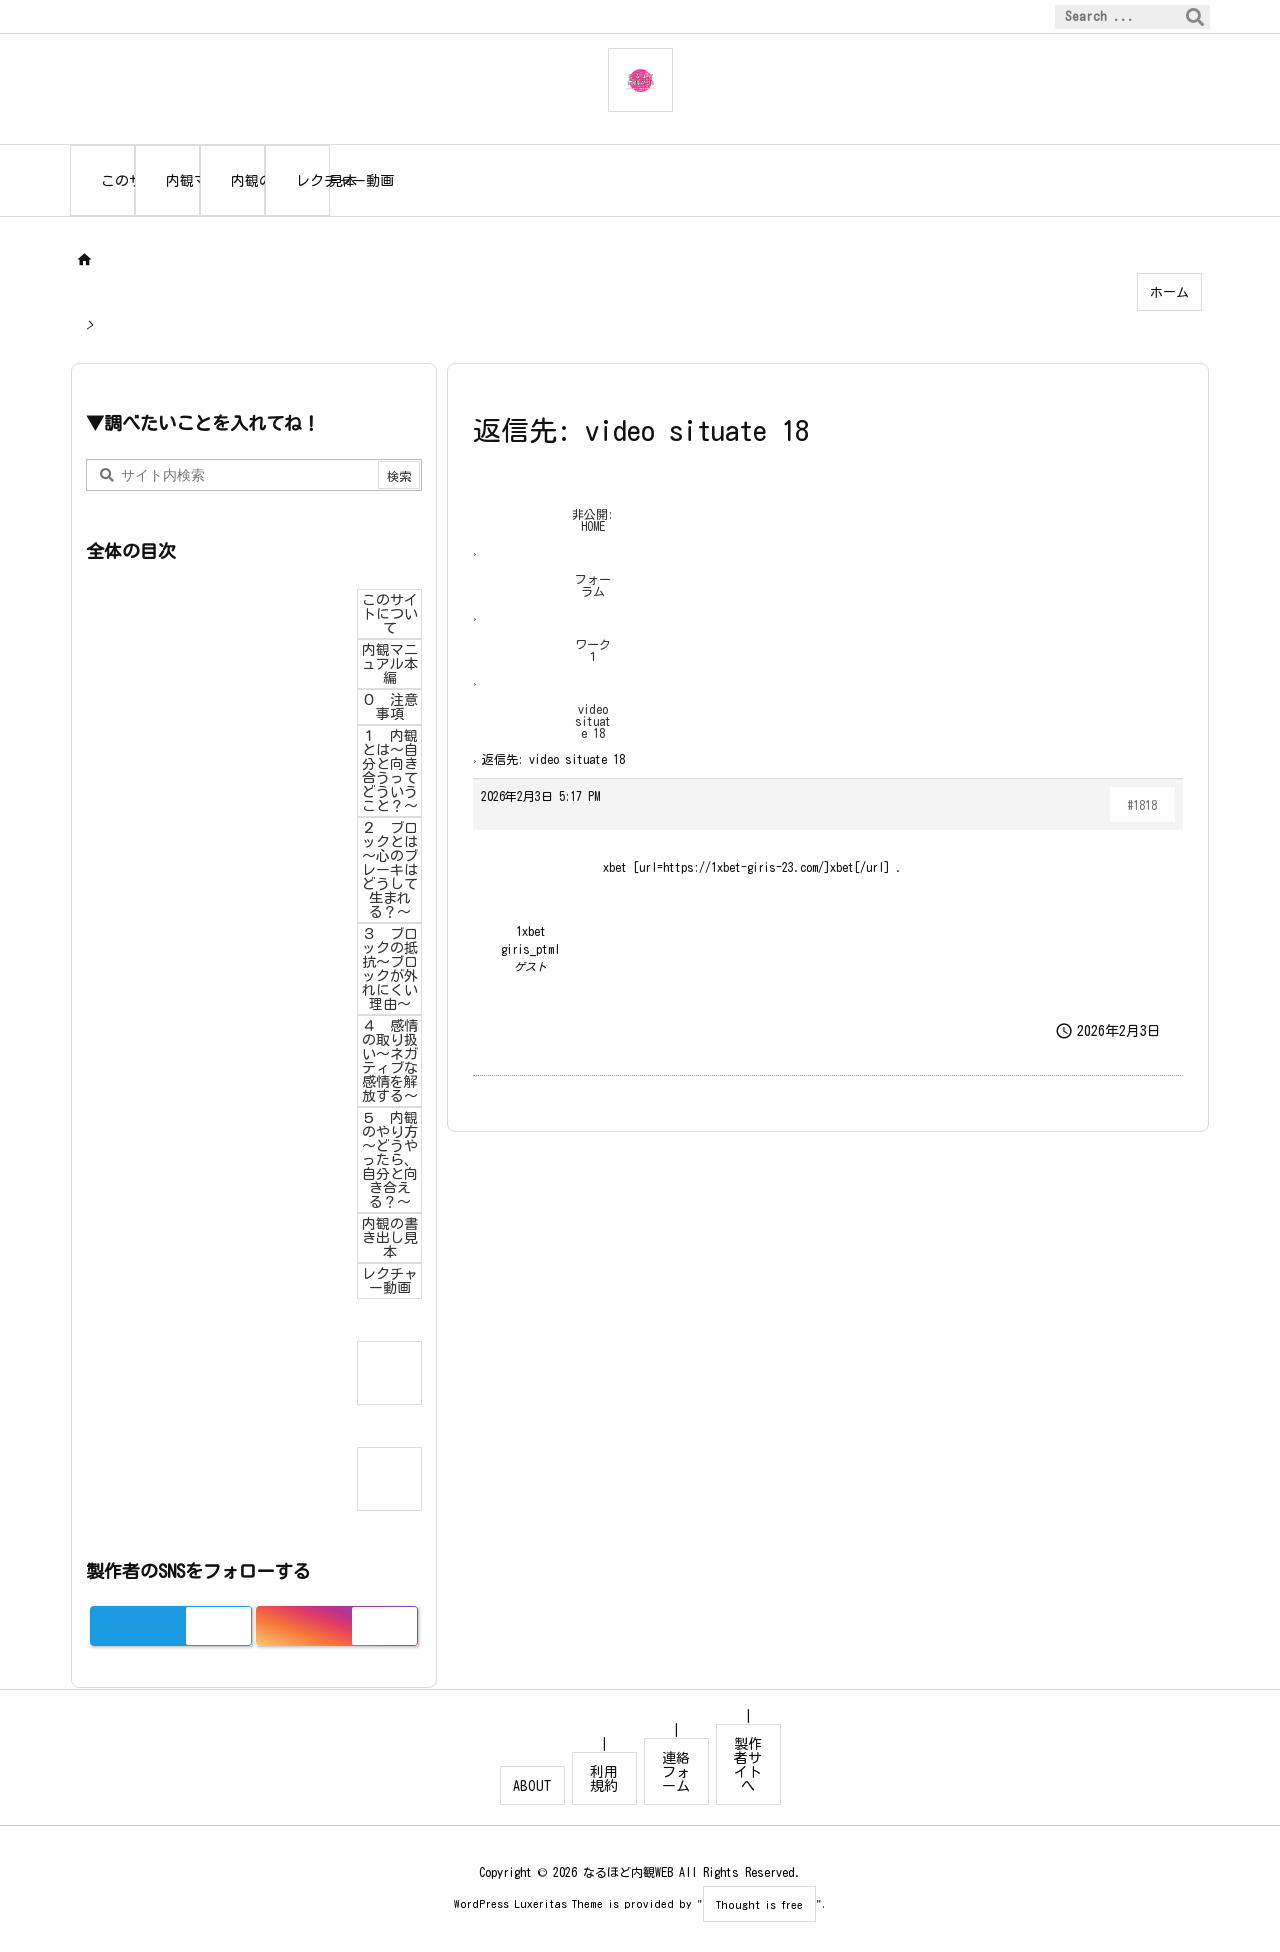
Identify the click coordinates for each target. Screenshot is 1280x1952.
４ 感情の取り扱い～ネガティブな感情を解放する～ (390, 1061)
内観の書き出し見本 (390, 1238)
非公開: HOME (592, 520)
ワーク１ (593, 650)
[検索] (1195, 17)
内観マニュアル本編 (390, 664)
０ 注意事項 (390, 707)
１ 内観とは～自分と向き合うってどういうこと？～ (390, 771)
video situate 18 (593, 721)
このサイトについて (390, 614)
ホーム (1169, 292)
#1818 (1142, 805)
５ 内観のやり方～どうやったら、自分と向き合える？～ (390, 1160)
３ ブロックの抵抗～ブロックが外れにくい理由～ (390, 969)
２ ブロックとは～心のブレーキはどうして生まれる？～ (390, 870)
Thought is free (759, 1904)
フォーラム (593, 585)
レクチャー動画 (390, 1281)
